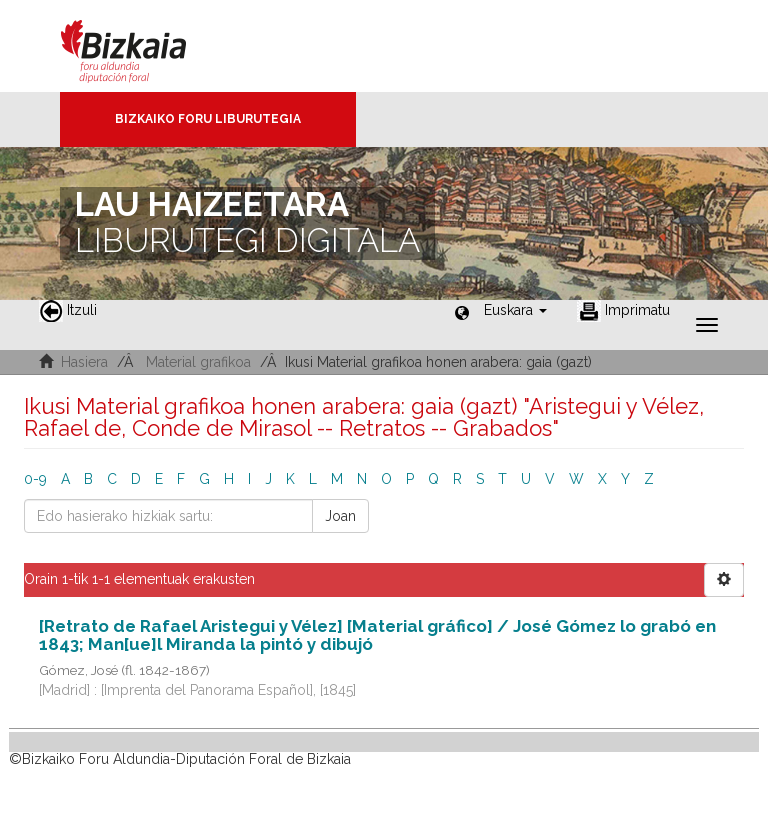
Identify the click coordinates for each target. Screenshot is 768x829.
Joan (340, 516)
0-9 (35, 479)
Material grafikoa (198, 362)
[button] (515, 310)
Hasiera (84, 362)
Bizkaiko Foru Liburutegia (208, 119)
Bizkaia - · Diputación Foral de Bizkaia (144, 46)
